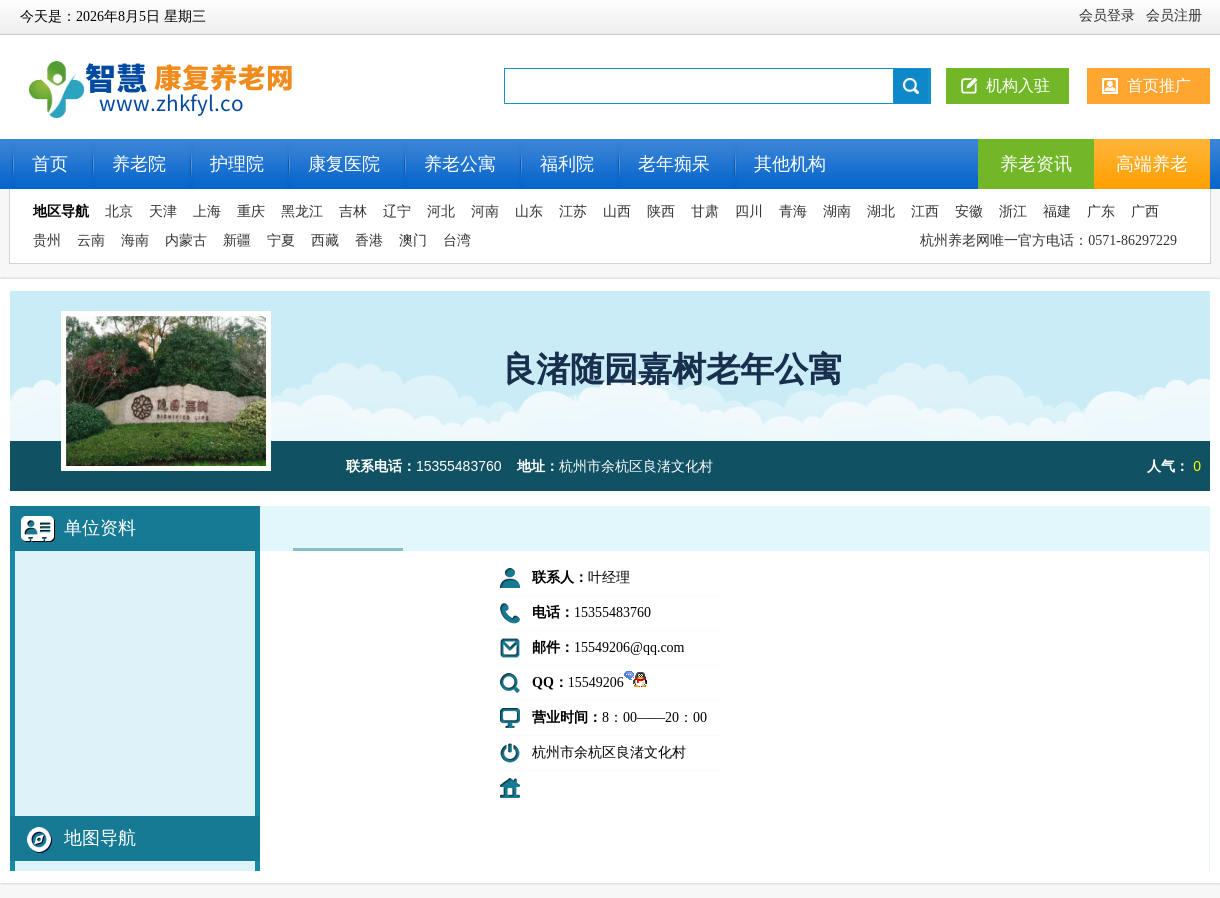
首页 (50, 164)
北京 (119, 211)
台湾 (457, 240)
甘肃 (705, 211)
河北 (441, 211)
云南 (91, 240)
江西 (925, 211)
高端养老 (1152, 164)
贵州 (47, 240)
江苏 (573, 211)
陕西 (661, 211)
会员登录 (1107, 15)
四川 (749, 211)
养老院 (139, 164)
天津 (163, 211)
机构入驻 (1018, 85)
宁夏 (281, 240)
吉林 (353, 211)
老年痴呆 (674, 164)
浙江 (1013, 211)
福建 (1057, 211)
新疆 (237, 240)
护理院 (237, 164)
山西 (617, 211)
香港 (369, 240)
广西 (1145, 211)
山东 (529, 211)
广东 (1101, 211)
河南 (485, 211)
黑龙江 (302, 211)
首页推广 (1159, 85)
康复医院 (344, 164)
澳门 (413, 240)
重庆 (251, 211)
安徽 (969, 211)
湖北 (881, 211)
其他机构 (790, 164)
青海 (793, 211)
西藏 (325, 240)
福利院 (567, 164)
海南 (135, 240)
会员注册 (1174, 15)
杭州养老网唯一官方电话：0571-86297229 (1048, 240)
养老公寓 (460, 164)
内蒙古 (186, 240)
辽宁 (397, 211)
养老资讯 (1036, 164)
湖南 (837, 211)
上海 (207, 211)
